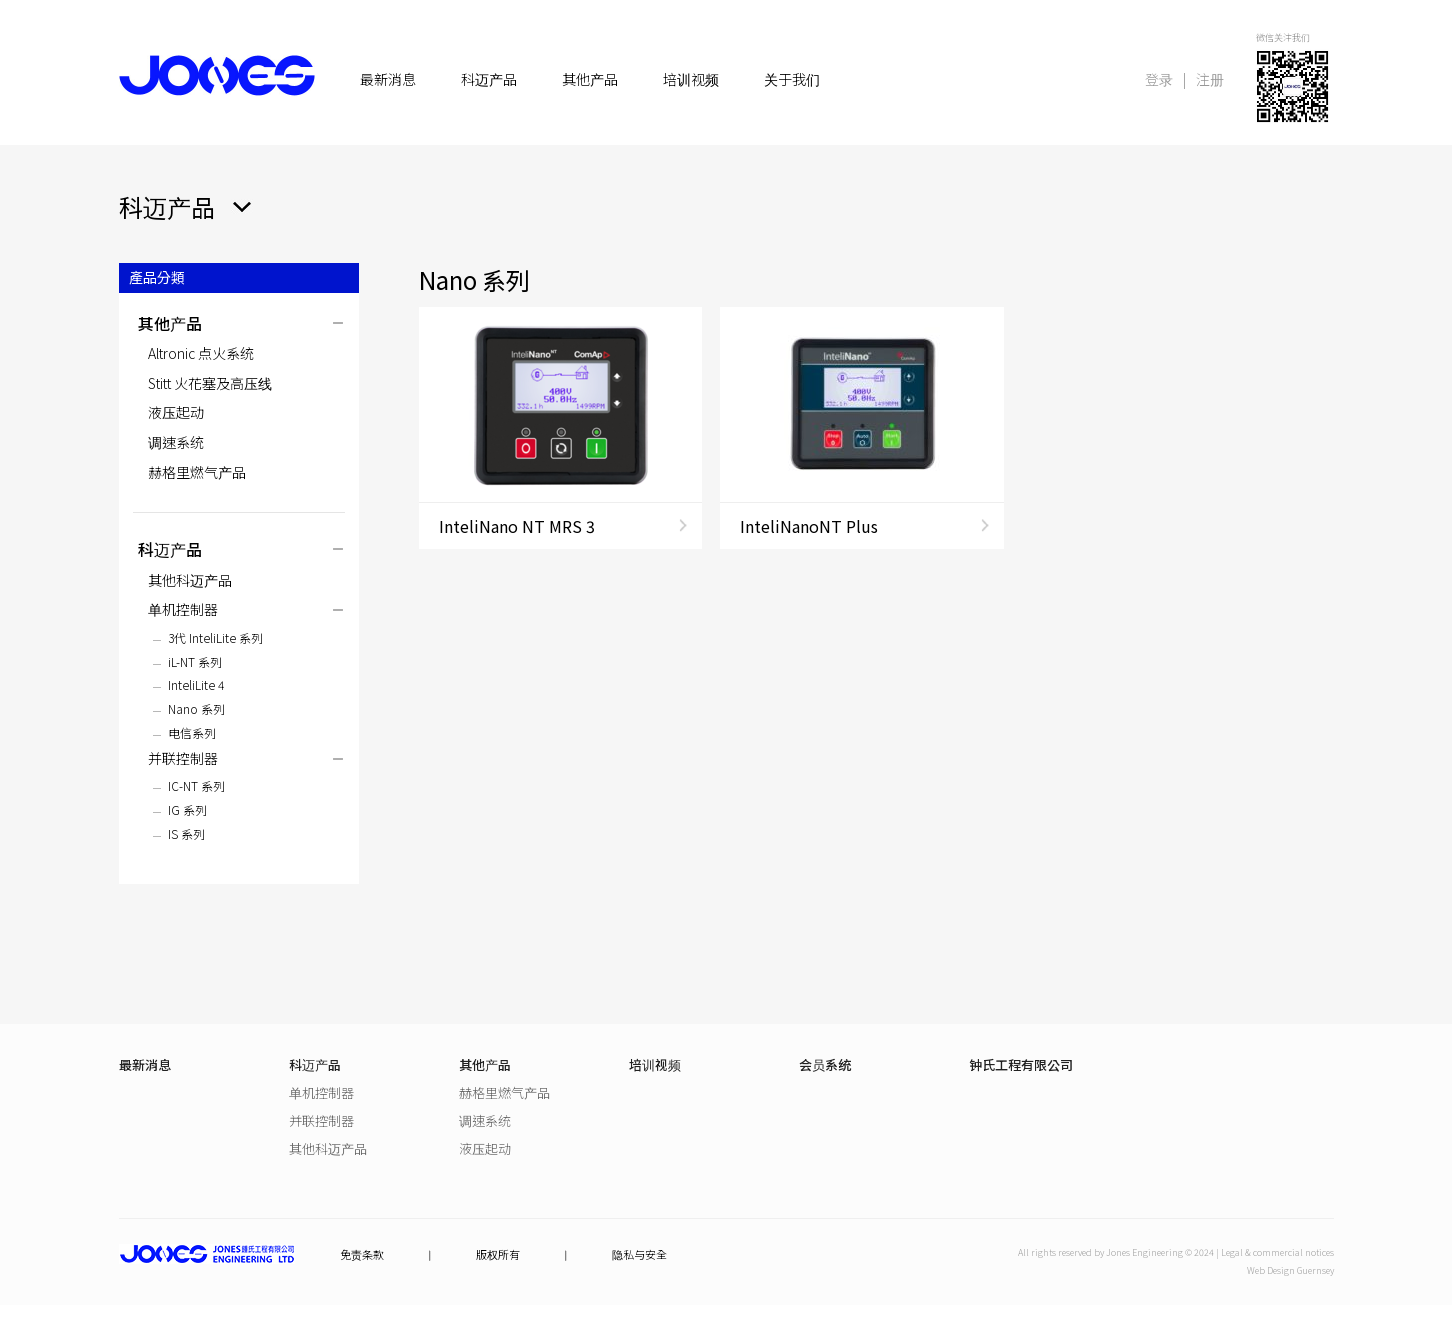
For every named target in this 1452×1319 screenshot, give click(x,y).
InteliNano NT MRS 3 (517, 526)
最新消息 (388, 79)
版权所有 (498, 1254)
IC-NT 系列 (196, 785)
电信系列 (192, 732)
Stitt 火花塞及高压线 (210, 383)
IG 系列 (187, 809)
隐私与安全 (639, 1254)
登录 (1159, 79)
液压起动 (176, 412)
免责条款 (362, 1254)
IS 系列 (186, 833)
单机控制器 (183, 609)
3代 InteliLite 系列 (215, 637)
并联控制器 (183, 758)
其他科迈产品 (190, 580)
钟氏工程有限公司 (1021, 1064)
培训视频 (691, 79)
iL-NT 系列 (195, 661)
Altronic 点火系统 (201, 353)
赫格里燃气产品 (197, 472)
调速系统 (176, 442)
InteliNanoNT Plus (809, 526)
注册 (1210, 79)
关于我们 (792, 79)
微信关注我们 (1283, 37)
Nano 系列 (196, 708)
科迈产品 (489, 79)
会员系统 (825, 1064)
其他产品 (590, 79)
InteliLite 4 (196, 684)
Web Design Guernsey (1290, 1270)
